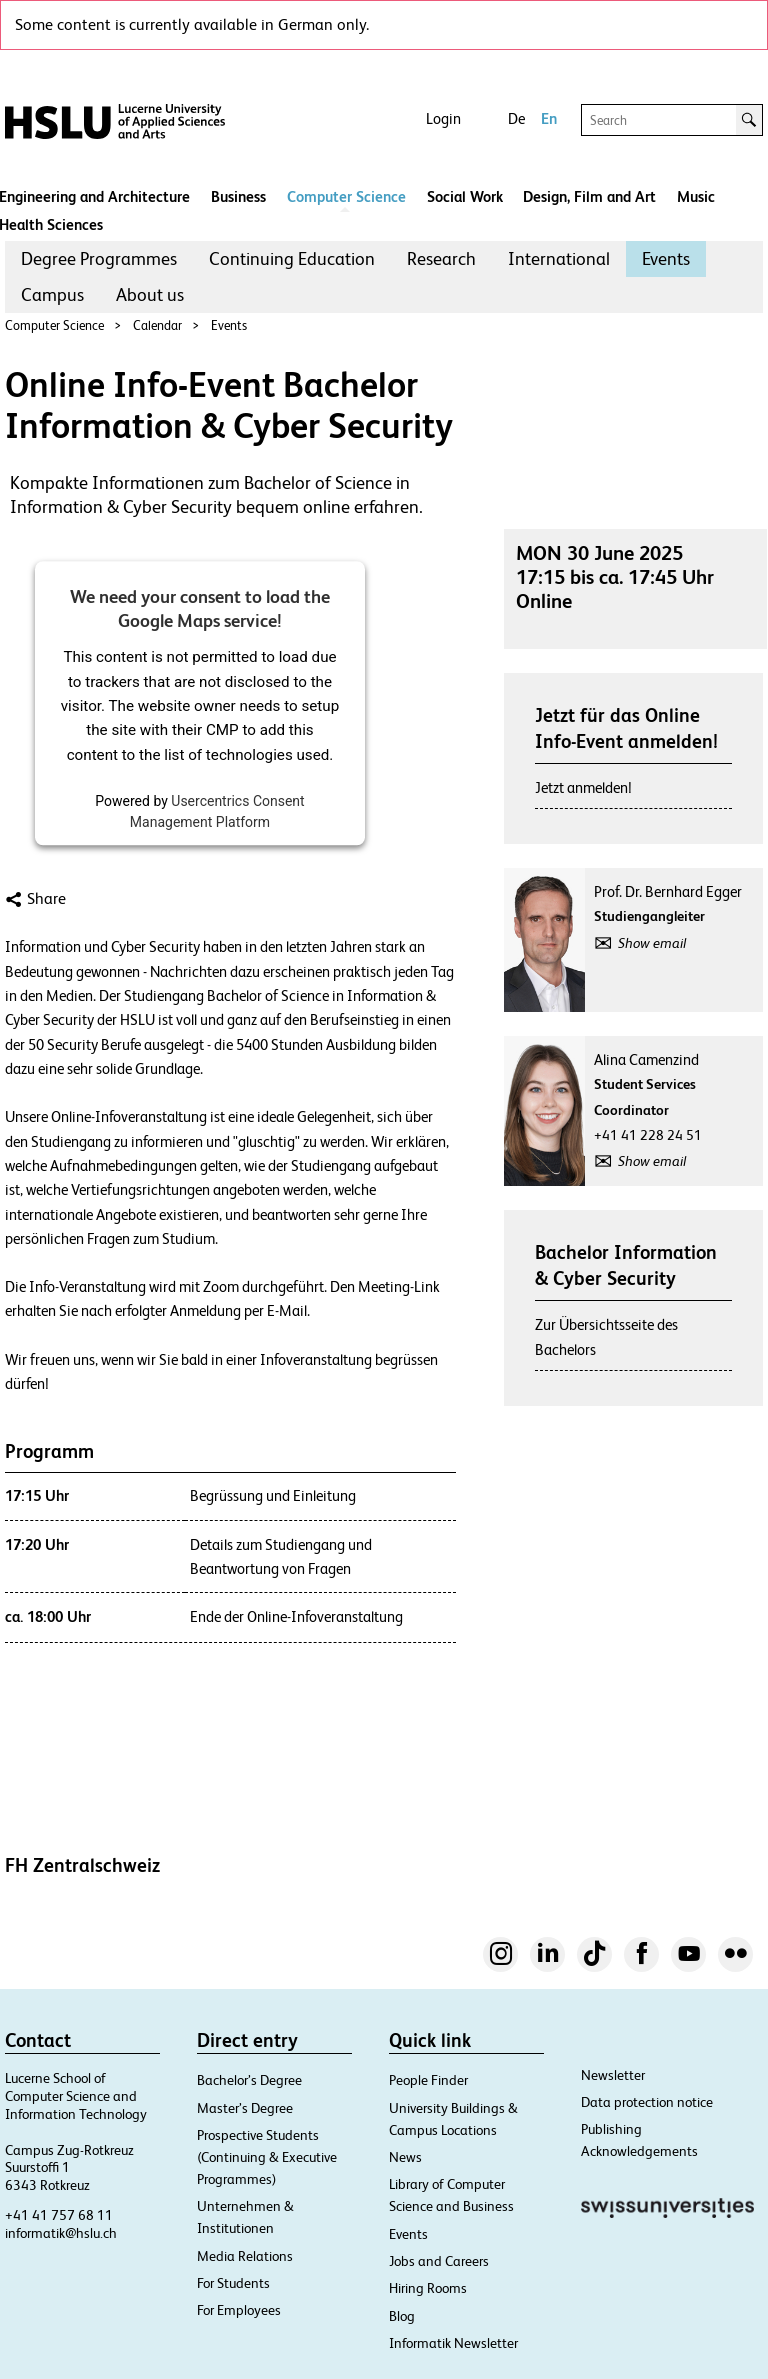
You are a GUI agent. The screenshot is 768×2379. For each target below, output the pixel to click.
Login (443, 118)
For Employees (239, 2310)
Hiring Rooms (428, 2288)
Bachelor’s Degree (249, 2080)
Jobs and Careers (439, 2261)
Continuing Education (292, 258)
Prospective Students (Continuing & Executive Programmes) (267, 2157)
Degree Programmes (99, 258)
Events (666, 258)
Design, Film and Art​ (589, 196)
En (549, 118)
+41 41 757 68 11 (59, 2215)
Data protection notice (647, 2102)
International (559, 258)
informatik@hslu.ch (61, 2233)
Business (238, 196)
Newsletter (613, 2075)
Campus (52, 294)
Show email (652, 943)
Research (441, 258)
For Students (233, 2283)
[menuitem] (99, 259)
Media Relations (245, 2256)
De (516, 118)
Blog (402, 2316)
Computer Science (346, 196)
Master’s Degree (245, 2108)
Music (696, 196)
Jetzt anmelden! (583, 787)
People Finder (428, 2080)
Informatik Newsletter (453, 2343)
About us (150, 294)
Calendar (157, 325)
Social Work (465, 196)
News (405, 2157)
